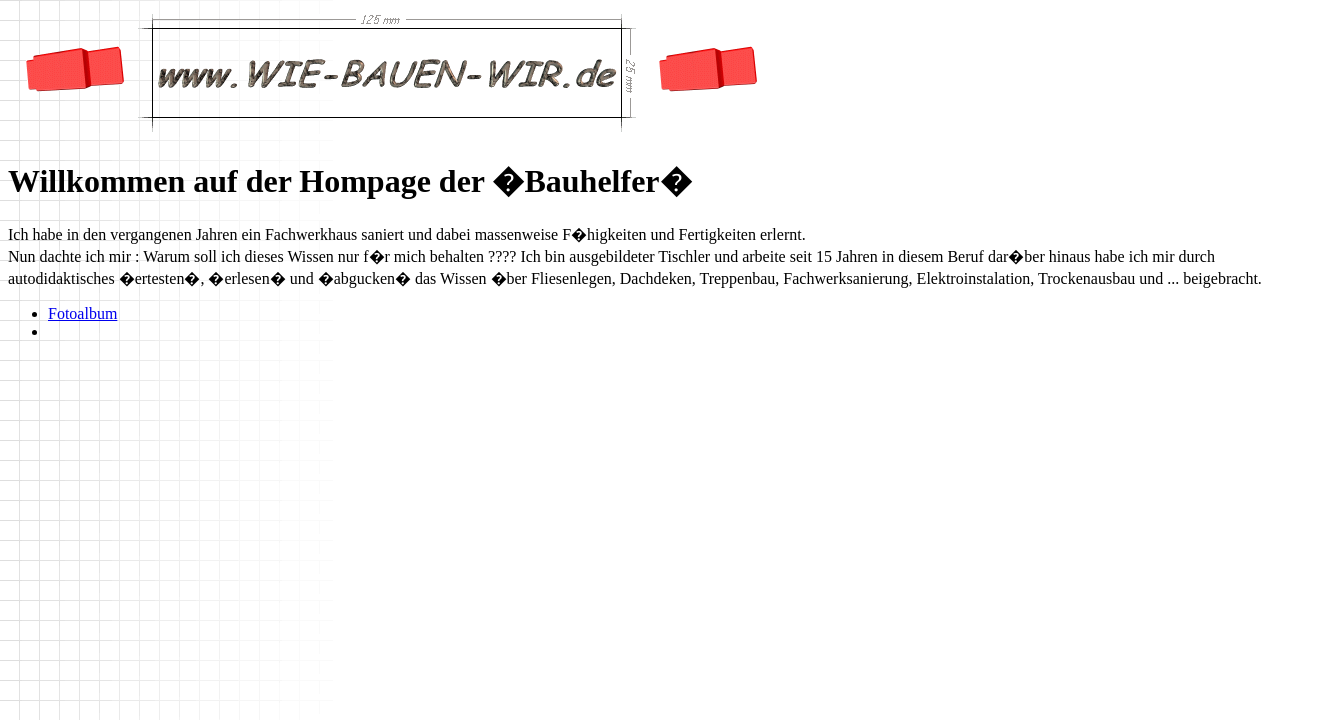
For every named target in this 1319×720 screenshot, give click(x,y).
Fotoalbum (82, 313)
